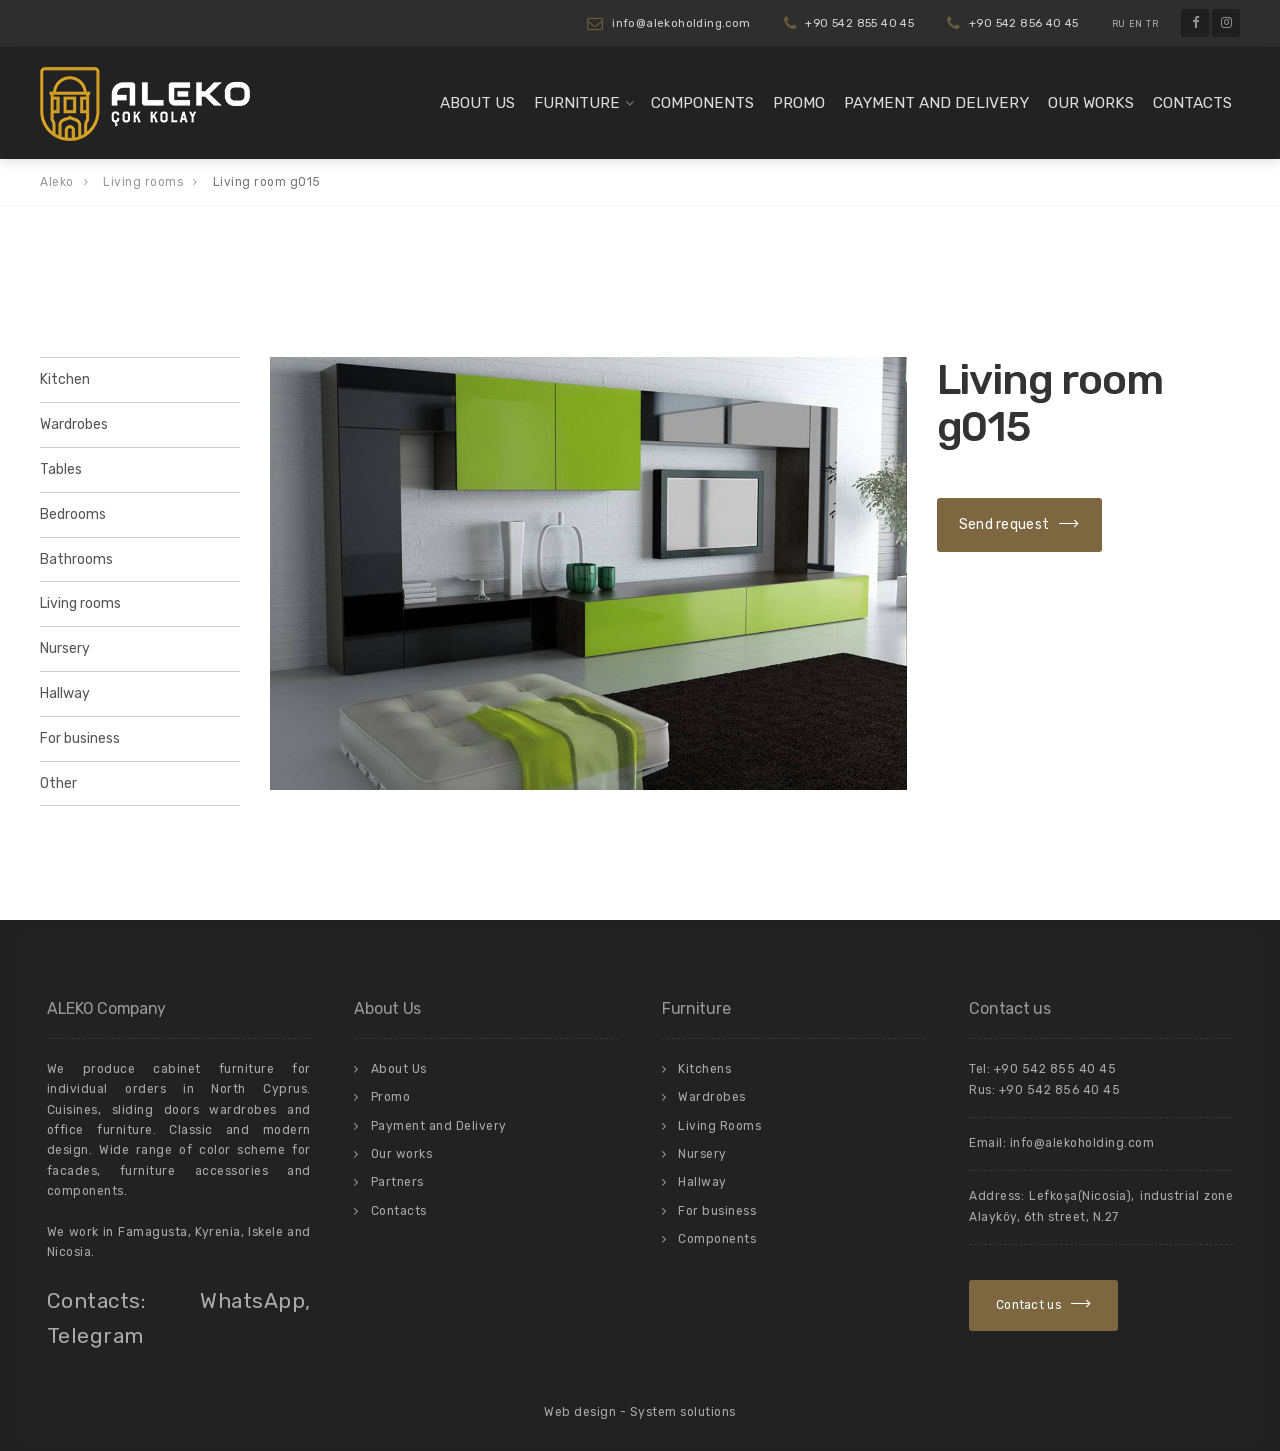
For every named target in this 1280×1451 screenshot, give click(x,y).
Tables (61, 469)
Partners (397, 1182)
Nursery (65, 648)
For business (80, 738)
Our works (1091, 103)
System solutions (683, 1412)
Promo (799, 103)
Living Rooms (719, 1126)
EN (1136, 24)
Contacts (1192, 103)
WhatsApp (252, 1300)
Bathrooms (76, 559)
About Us (477, 103)
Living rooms (80, 603)
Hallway (65, 693)
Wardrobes (74, 424)
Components (702, 103)
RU (1119, 24)
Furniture (577, 103)
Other (58, 783)
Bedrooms (73, 514)
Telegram (95, 1335)
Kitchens (704, 1069)
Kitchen (65, 379)
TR (1152, 24)
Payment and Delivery (936, 103)
